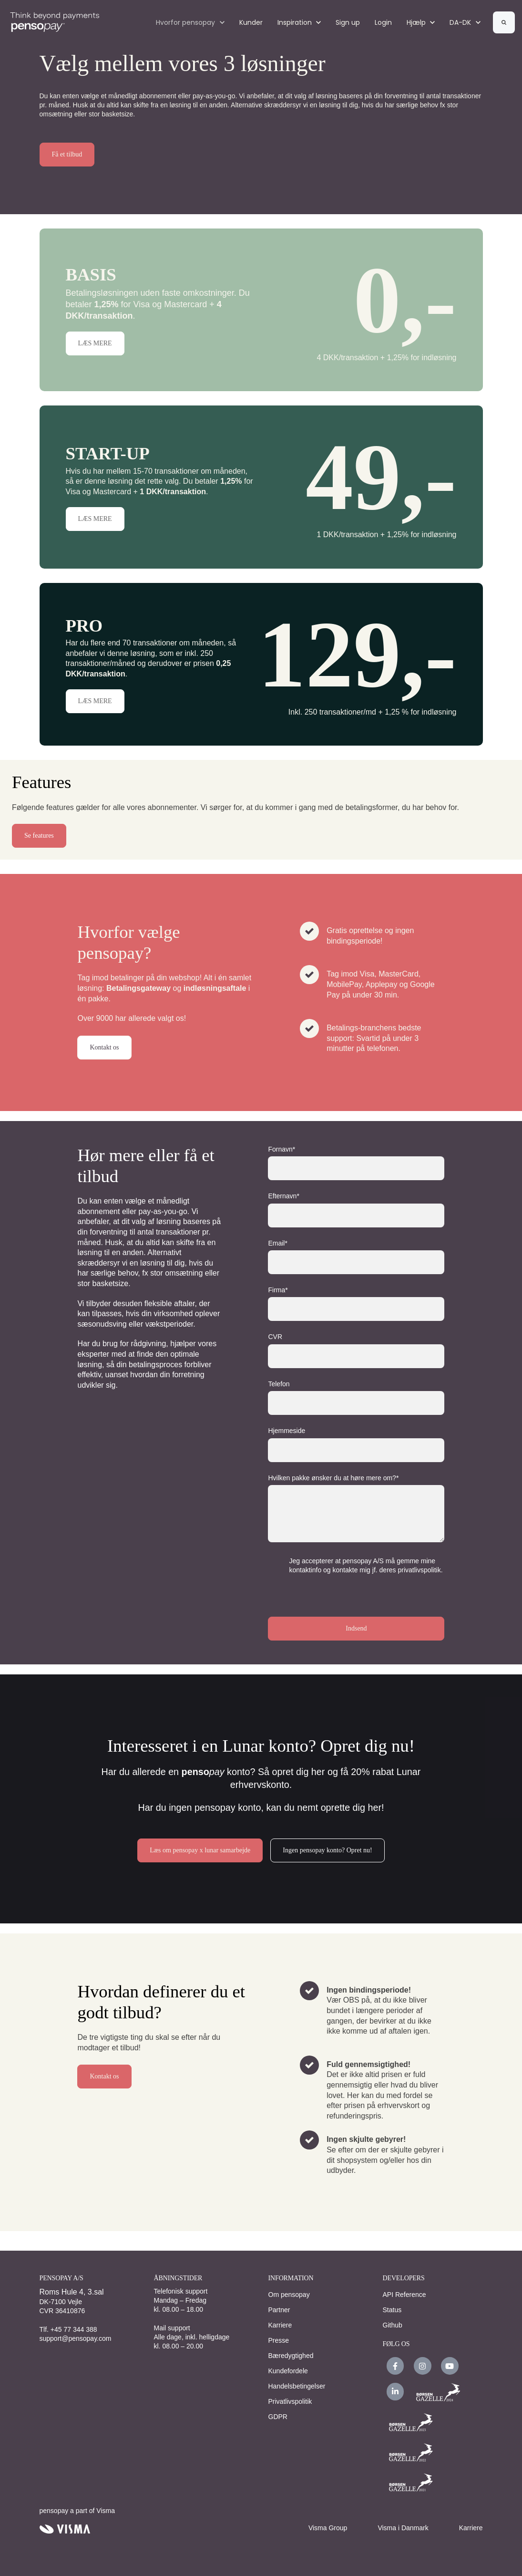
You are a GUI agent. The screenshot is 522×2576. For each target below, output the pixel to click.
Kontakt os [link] (104, 1047)
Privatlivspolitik (290, 2401)
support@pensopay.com (76, 2338)
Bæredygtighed (291, 2355)
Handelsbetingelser (297, 2386)
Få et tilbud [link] (67, 154)
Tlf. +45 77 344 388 (68, 2329)
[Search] (504, 22)
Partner (279, 2310)
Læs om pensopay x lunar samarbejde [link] (200, 1850)
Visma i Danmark (403, 2528)
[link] (54, 22)
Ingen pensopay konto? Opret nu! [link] (327, 1850)
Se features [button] (39, 835)
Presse (278, 2340)
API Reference (404, 2294)
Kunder (251, 22)
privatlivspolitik (419, 1570)
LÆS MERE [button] (95, 343)
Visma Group (327, 2528)
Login (383, 22)
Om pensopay (289, 2294)
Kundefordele (288, 2371)
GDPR (277, 2416)
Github (392, 2325)
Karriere (280, 2325)
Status (392, 2310)
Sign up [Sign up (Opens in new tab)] (348, 22)
